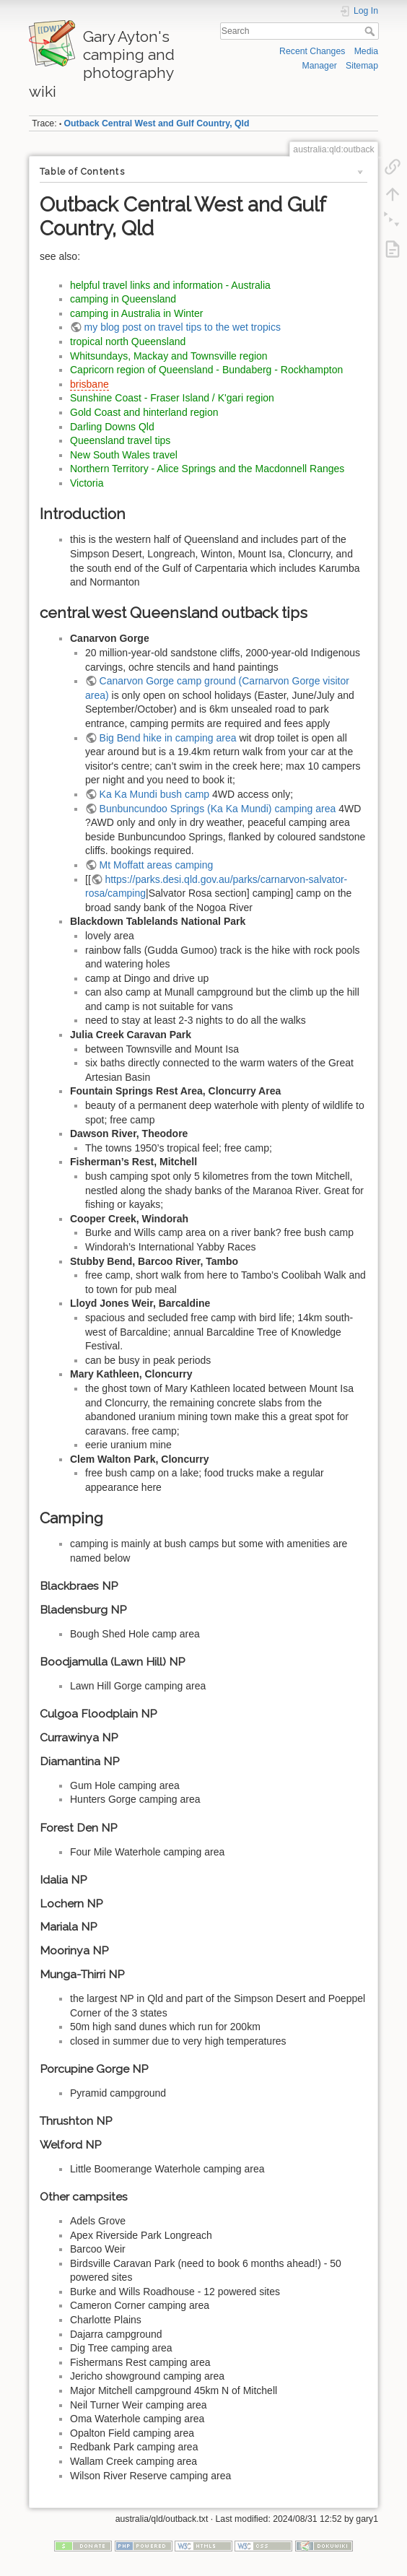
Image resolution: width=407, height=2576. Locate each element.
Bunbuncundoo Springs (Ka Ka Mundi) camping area (218, 808)
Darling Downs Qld (112, 426)
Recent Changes (312, 51)
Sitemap (362, 66)
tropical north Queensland (127, 341)
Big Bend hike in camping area (168, 738)
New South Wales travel (124, 455)
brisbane (89, 384)
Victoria (86, 483)
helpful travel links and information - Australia (170, 285)
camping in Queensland (123, 299)
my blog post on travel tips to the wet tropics (182, 327)
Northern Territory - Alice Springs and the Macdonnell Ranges (207, 468)
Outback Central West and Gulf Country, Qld (157, 123)
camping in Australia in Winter (136, 313)
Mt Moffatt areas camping (157, 865)
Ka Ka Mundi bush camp (155, 794)
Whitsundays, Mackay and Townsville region (169, 356)
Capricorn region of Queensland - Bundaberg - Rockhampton (206, 369)
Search (371, 31)
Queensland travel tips (120, 440)
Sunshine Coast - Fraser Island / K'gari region (172, 398)
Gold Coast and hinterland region (144, 412)
